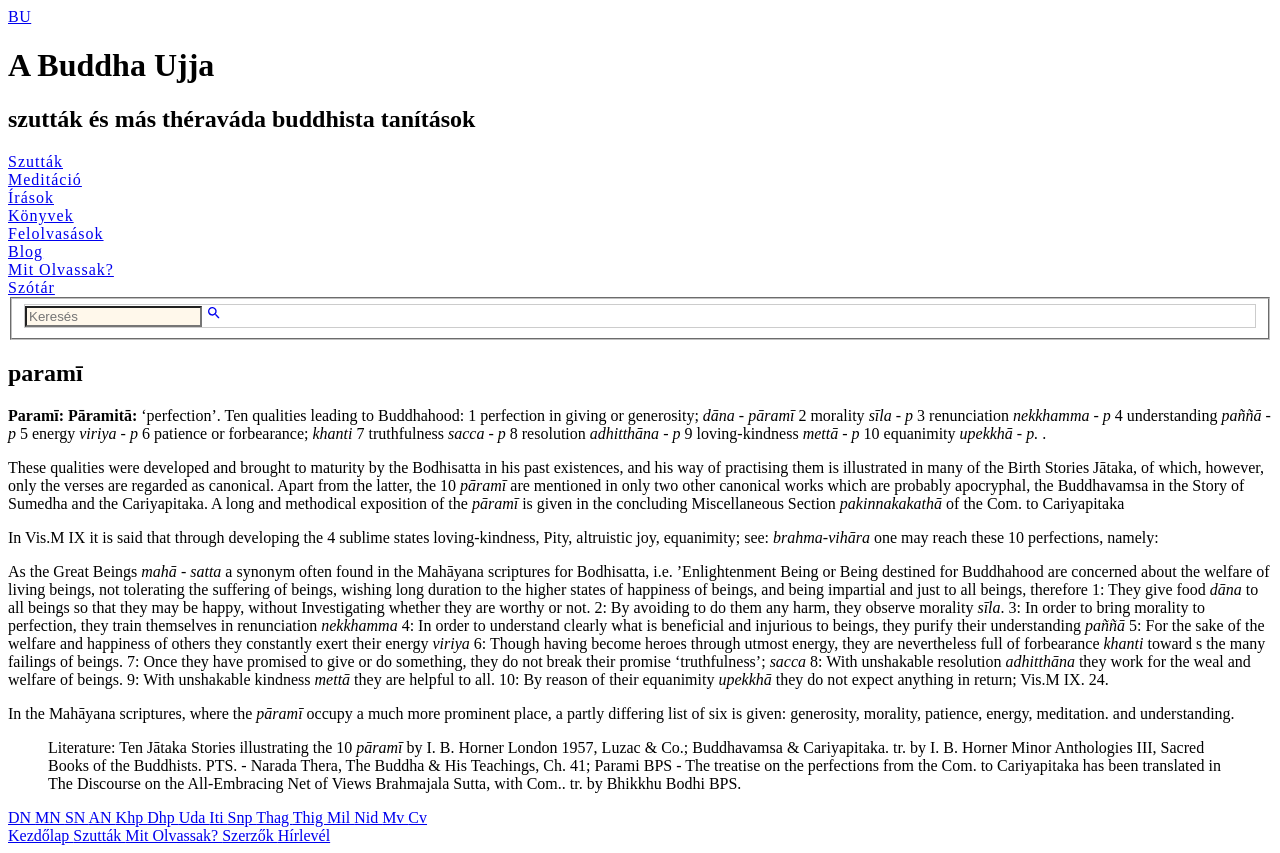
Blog (25, 251)
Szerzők (250, 835)
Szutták (35, 161)
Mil (340, 817)
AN (101, 817)
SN (77, 817)
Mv (395, 817)
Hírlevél (304, 835)
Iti (218, 817)
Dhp (163, 817)
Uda (194, 817)
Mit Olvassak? (61, 269)
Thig (310, 817)
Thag (274, 817)
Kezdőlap (40, 835)
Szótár (31, 287)
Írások (31, 197)
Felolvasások (56, 233)
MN (50, 817)
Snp (242, 817)
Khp (132, 817)
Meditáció (45, 179)
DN (21, 817)
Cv (417, 817)
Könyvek (41, 215)
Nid (368, 817)
